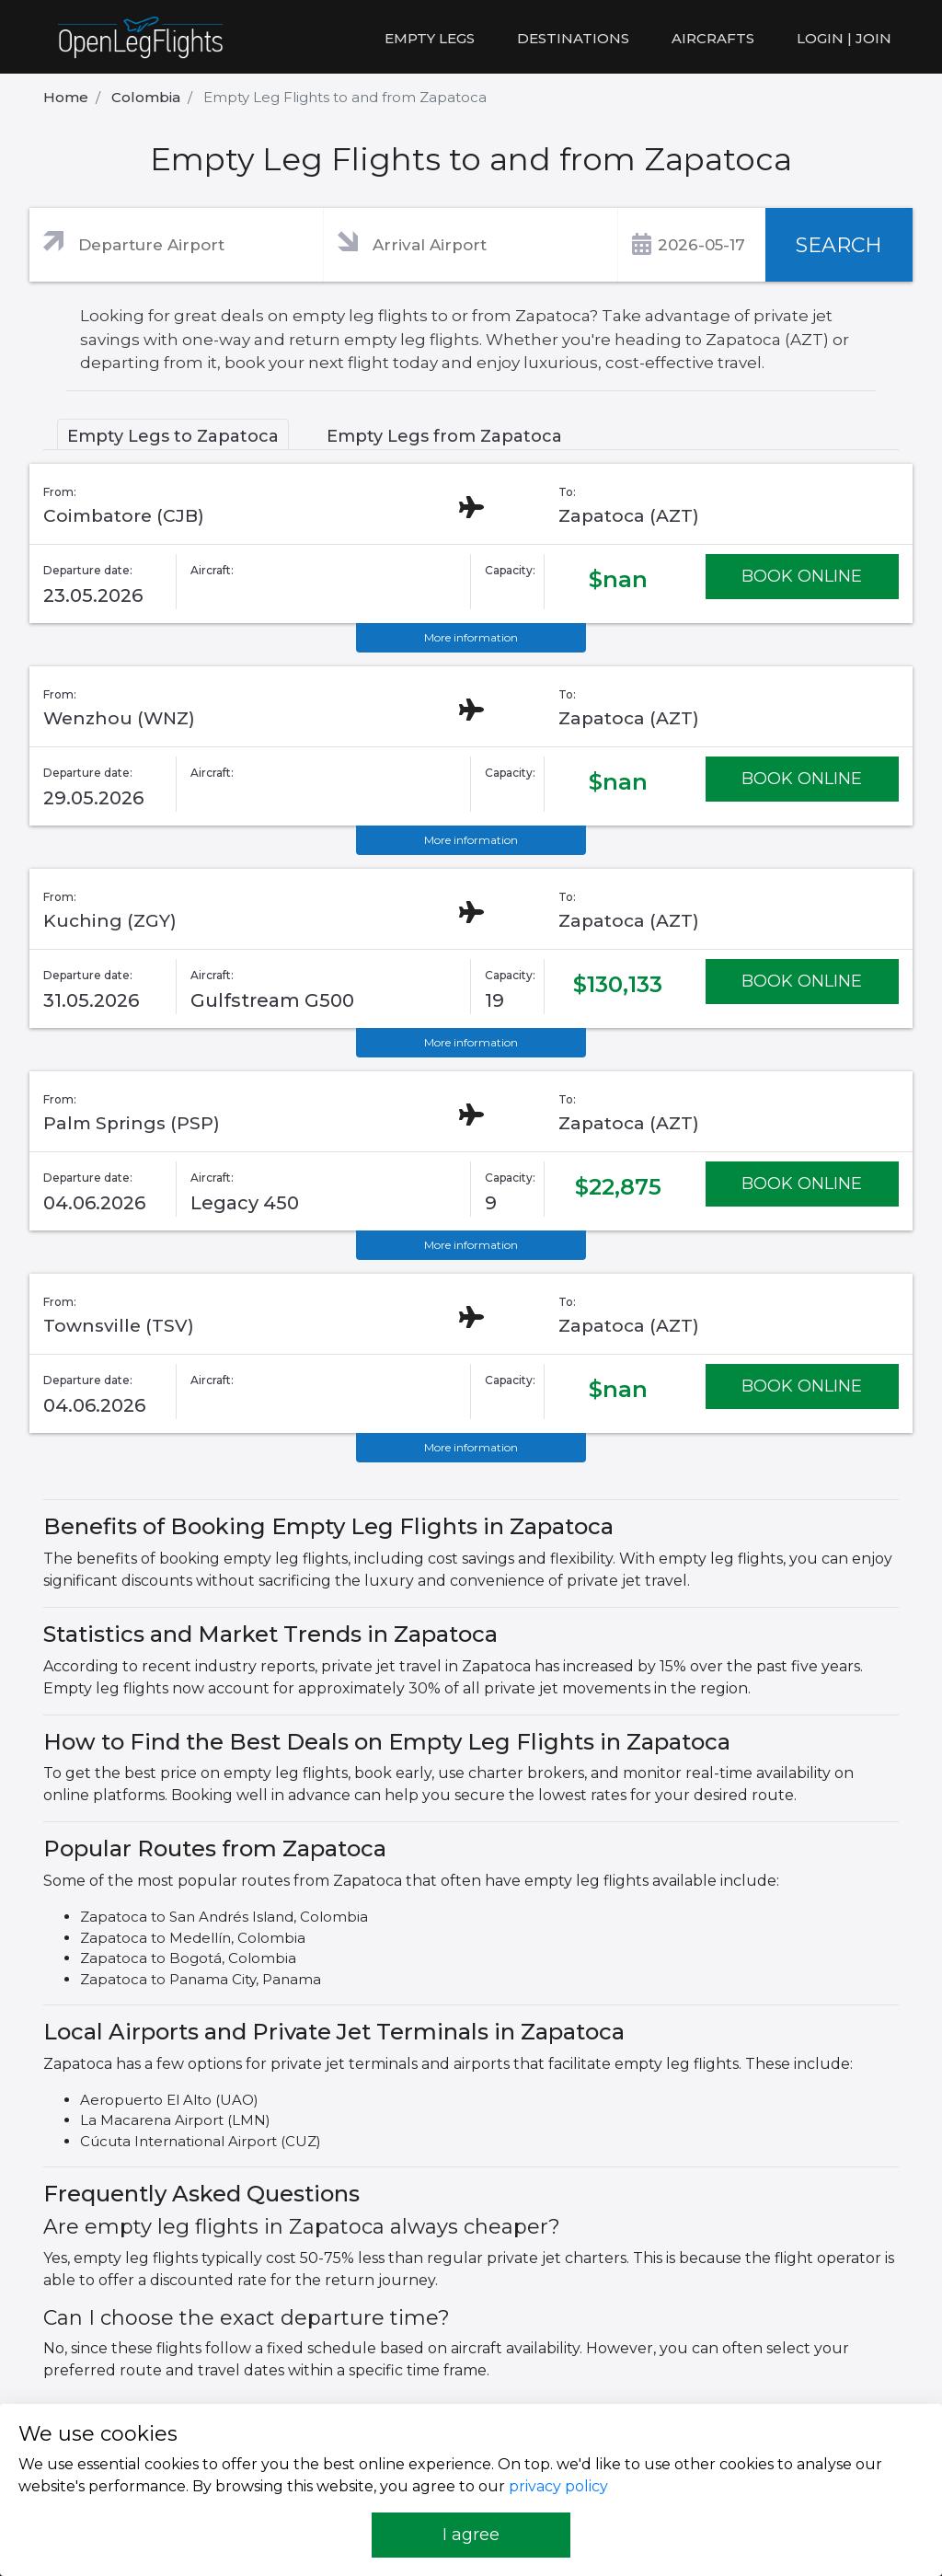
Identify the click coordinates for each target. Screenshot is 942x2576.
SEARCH (839, 245)
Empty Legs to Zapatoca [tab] (173, 436)
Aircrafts (713, 38)
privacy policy (558, 2486)
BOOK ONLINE (801, 576)
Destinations (573, 38)
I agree (471, 2534)
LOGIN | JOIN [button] (844, 38)
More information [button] (471, 637)
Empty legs (430, 38)
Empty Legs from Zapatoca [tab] (444, 436)
